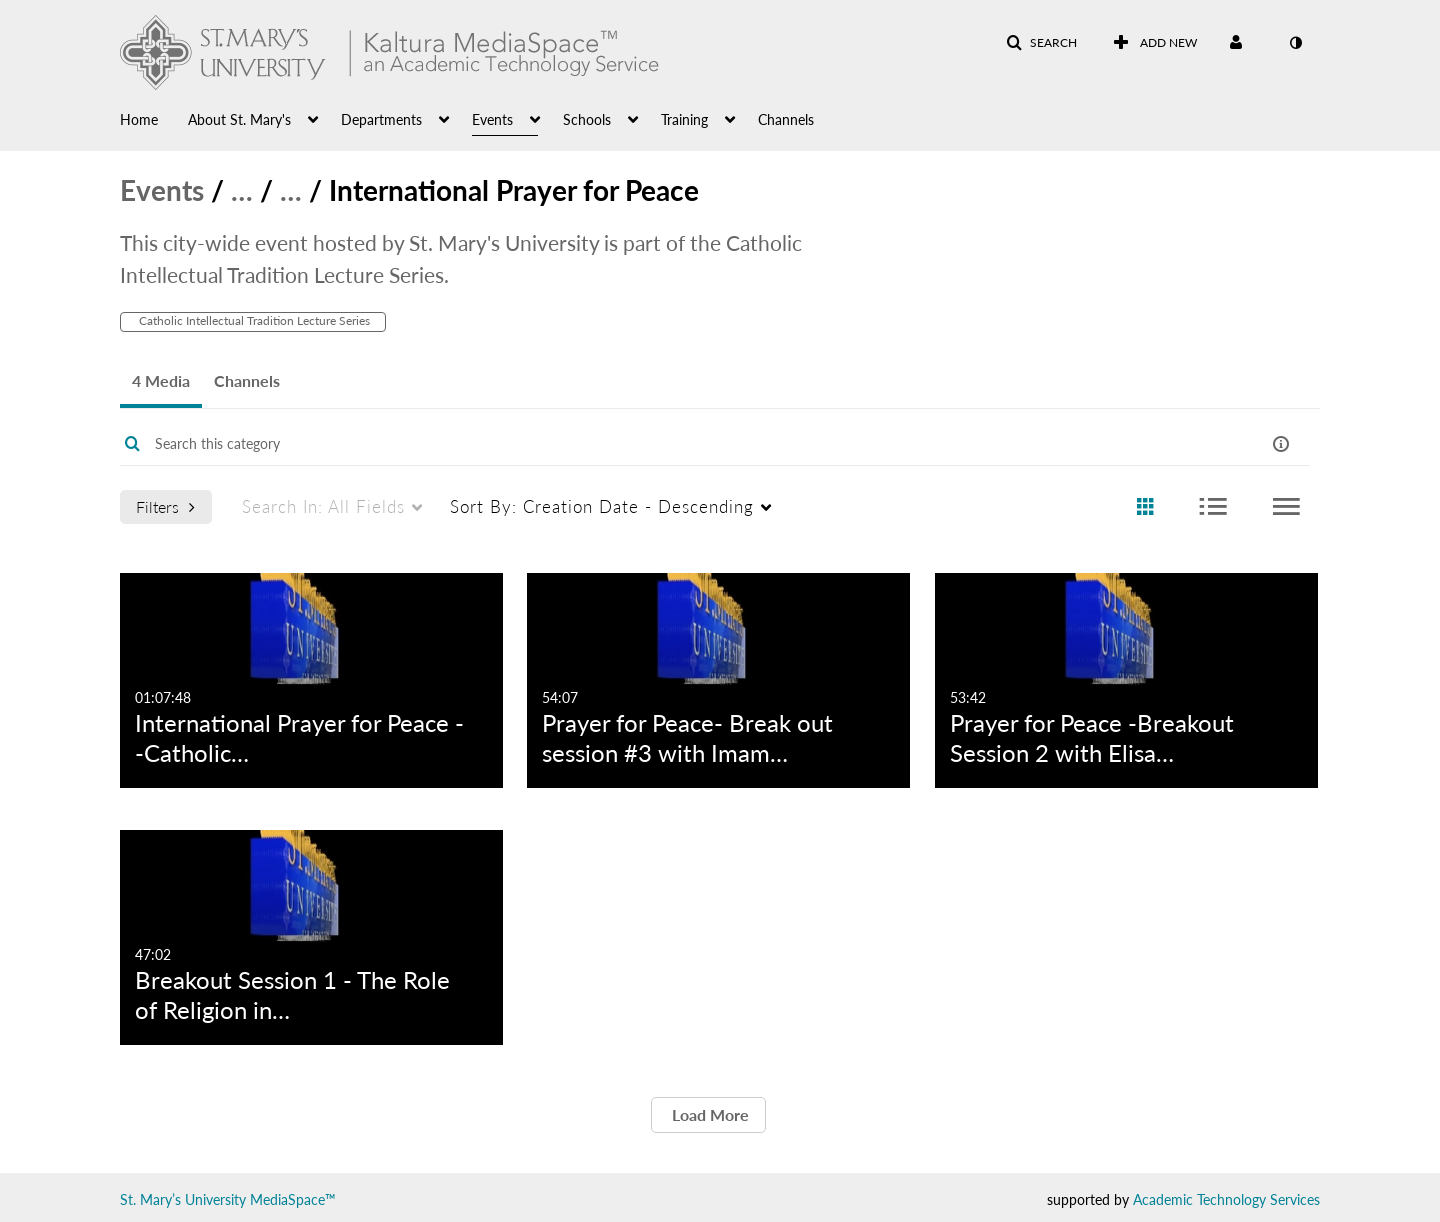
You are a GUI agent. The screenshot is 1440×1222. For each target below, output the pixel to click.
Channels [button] (786, 119)
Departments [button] (381, 119)
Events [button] (492, 119)
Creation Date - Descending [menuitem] (602, 506)
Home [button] (139, 119)
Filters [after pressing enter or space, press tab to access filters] (165, 506)
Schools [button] (587, 119)
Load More (708, 1114)
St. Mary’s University (183, 1199)
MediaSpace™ (293, 1199)
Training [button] (684, 119)
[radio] (1145, 507)
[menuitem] (154, 118)
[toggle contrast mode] (1295, 43)
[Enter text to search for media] (651, 444)
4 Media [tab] (161, 380)
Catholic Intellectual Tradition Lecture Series (253, 320)
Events (162, 190)
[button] (1041, 43)
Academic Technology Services (1226, 1199)
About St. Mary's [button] (239, 119)
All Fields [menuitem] (323, 506)
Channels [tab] (247, 380)
